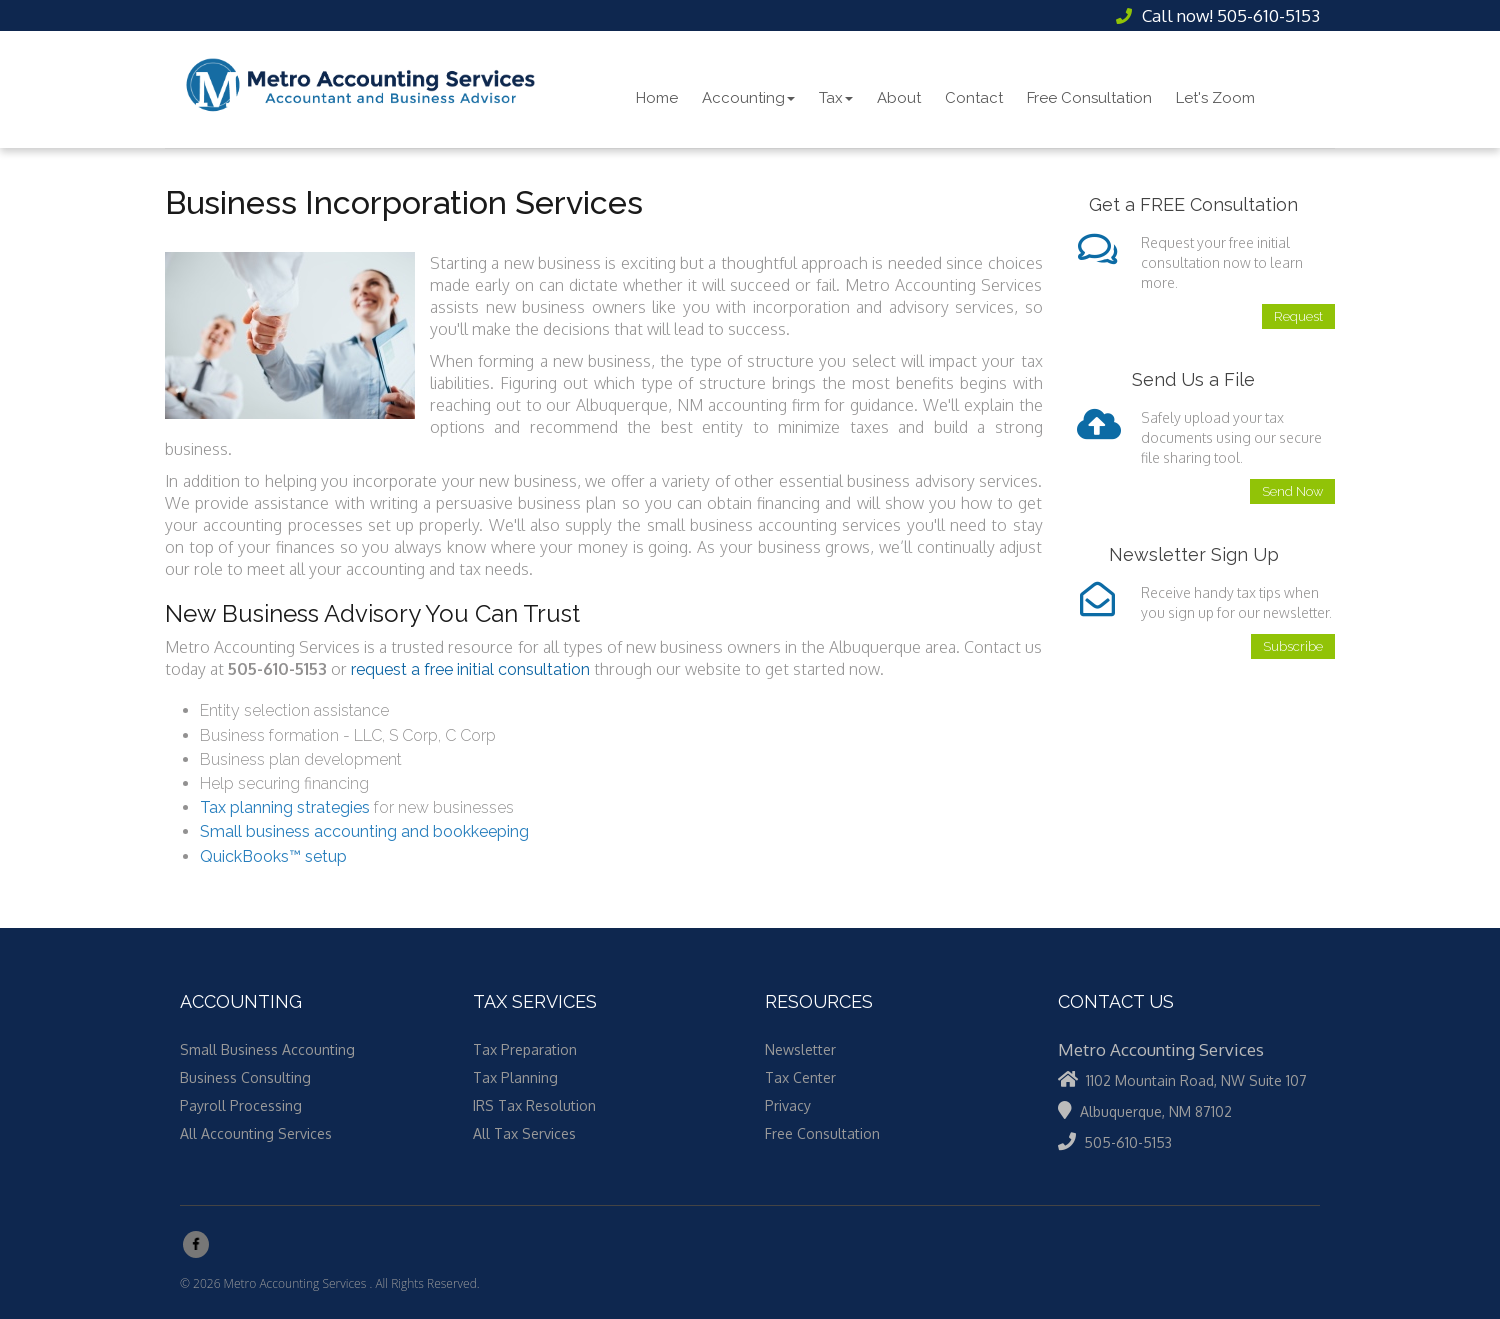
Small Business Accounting (267, 1049)
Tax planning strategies (285, 807)
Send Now (1292, 491)
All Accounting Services (256, 1133)
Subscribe (1293, 646)
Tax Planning (515, 1077)
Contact (974, 98)
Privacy (788, 1105)
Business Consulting (245, 1077)
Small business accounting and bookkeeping (364, 831)
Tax (836, 98)
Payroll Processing (241, 1105)
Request (1298, 316)
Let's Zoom (1215, 98)
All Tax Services (524, 1133)
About (899, 98)
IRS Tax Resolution (534, 1105)
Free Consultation (1089, 98)
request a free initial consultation (470, 669)
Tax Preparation (525, 1049)
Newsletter (800, 1049)
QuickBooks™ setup (273, 856)
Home (657, 98)
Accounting (748, 98)
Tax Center (800, 1077)
